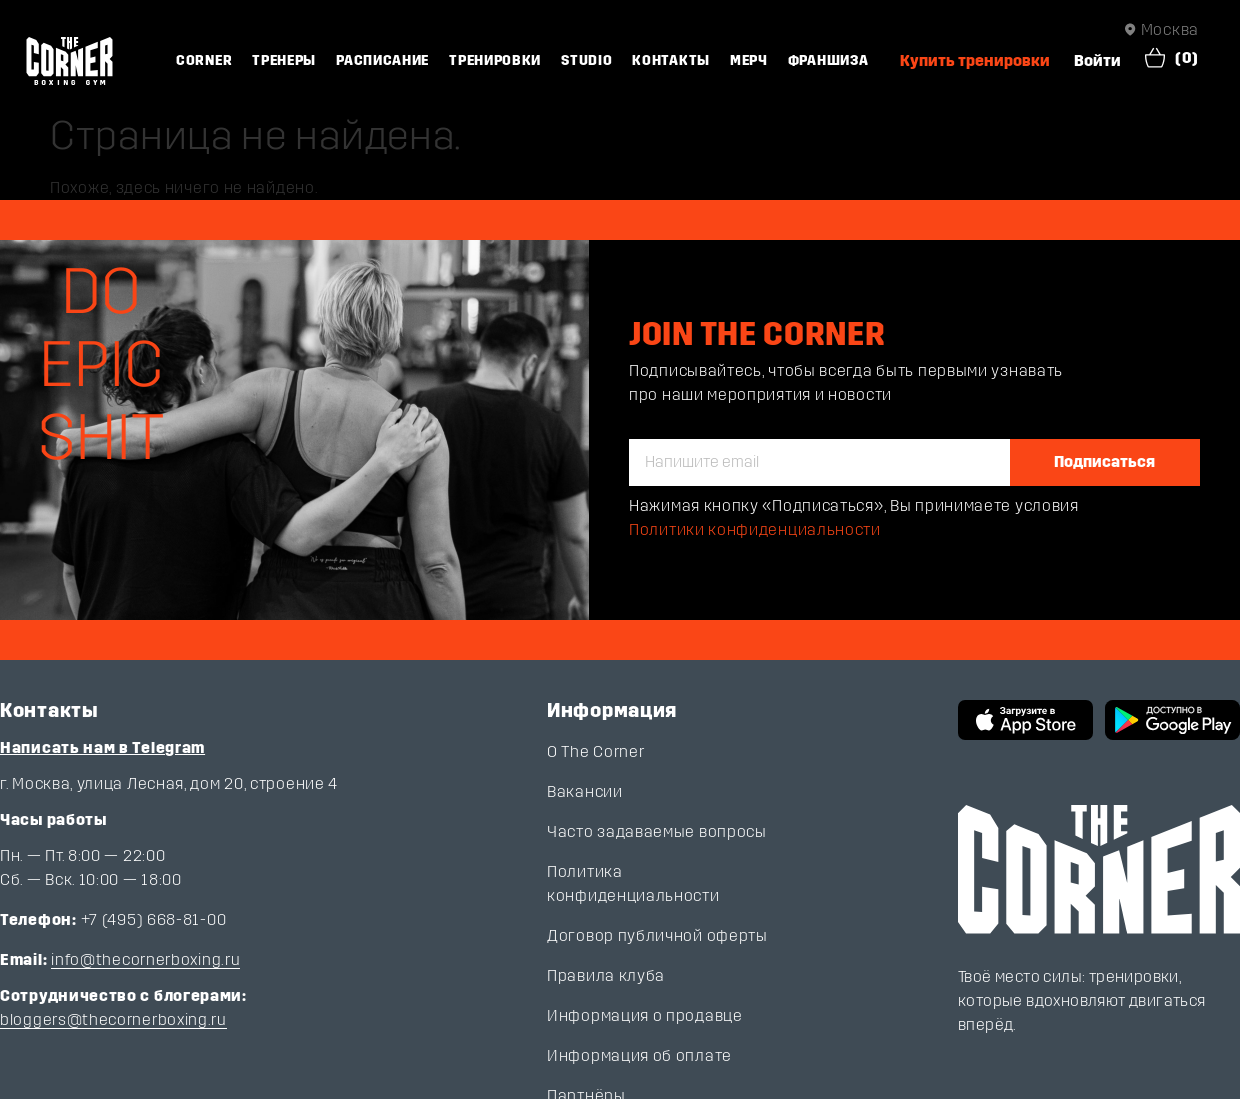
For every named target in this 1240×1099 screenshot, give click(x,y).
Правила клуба (606, 975)
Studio (586, 60)
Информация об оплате (639, 1055)
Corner (204, 60)
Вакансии (585, 791)
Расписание (382, 60)
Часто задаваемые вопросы (657, 831)
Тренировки (495, 60)
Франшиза (828, 60)
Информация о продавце (645, 1015)
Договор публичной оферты (657, 935)
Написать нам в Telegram (102, 747)
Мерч (749, 60)
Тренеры (284, 60)
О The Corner (595, 751)
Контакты (671, 60)
